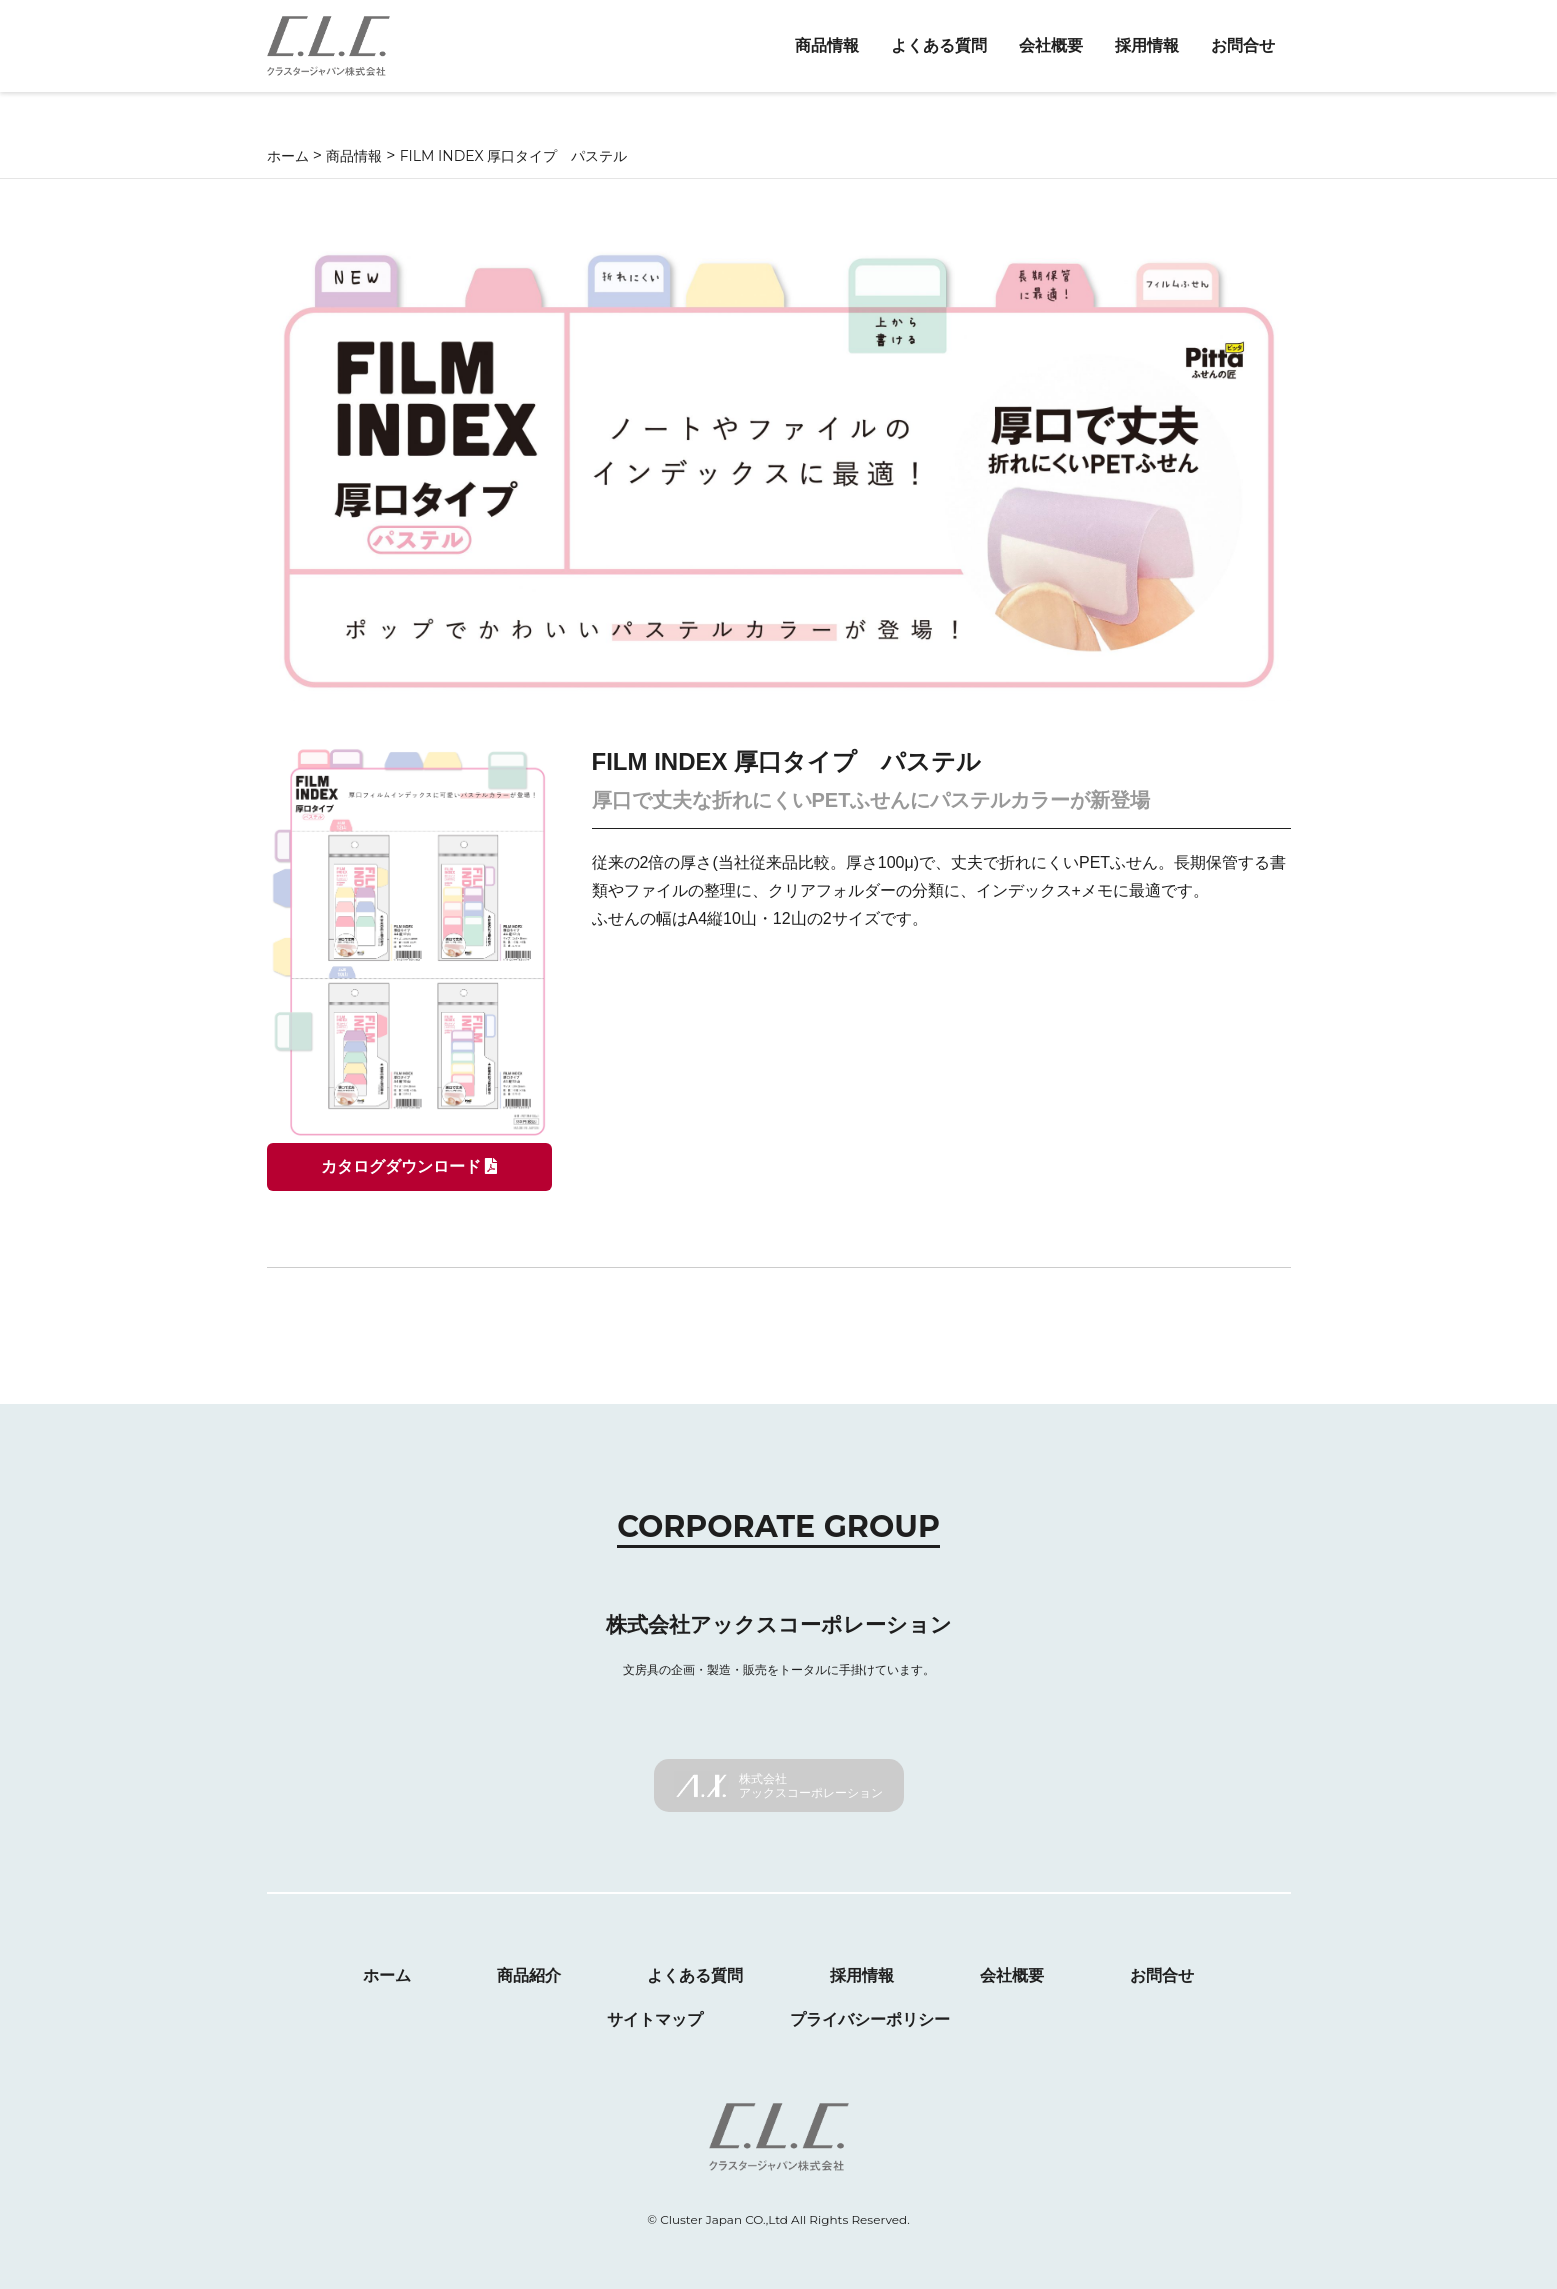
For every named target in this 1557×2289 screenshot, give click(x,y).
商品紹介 (529, 1975)
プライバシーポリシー (870, 2019)
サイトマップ (655, 2019)
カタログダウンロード (409, 1166)
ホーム (387, 1975)
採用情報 (1147, 45)
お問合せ (1243, 45)
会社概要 (1051, 45)
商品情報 (827, 45)
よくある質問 (939, 45)
